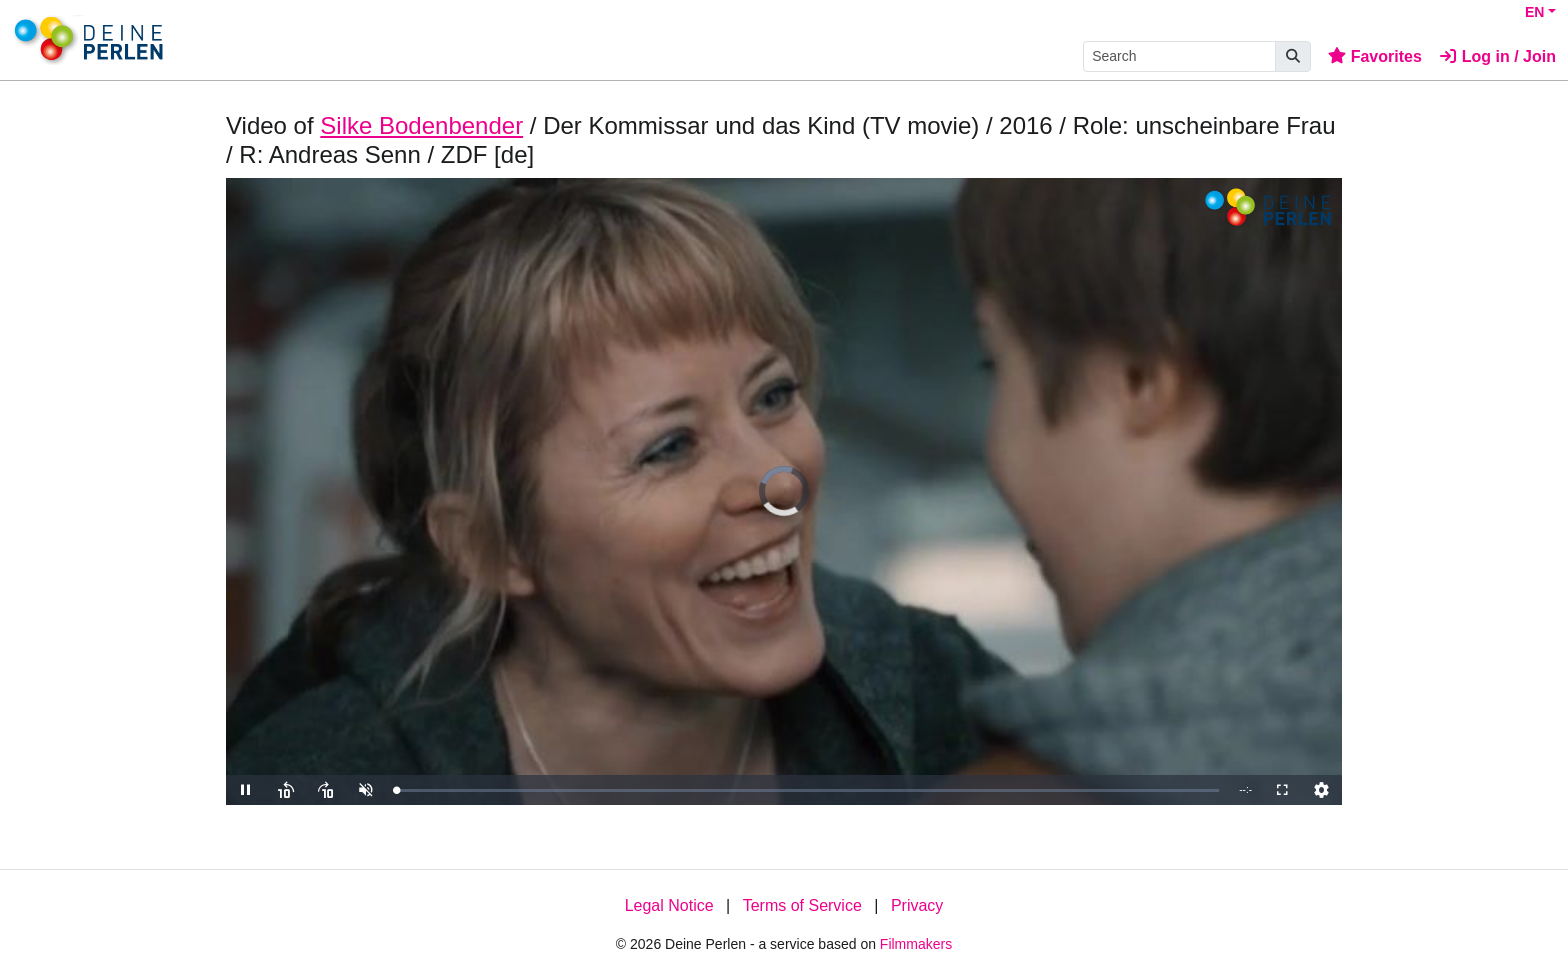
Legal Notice (669, 905)
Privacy (917, 905)
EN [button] (1534, 12)
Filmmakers (916, 944)
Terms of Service (802, 905)
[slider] (807, 790)
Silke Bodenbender (421, 125)
